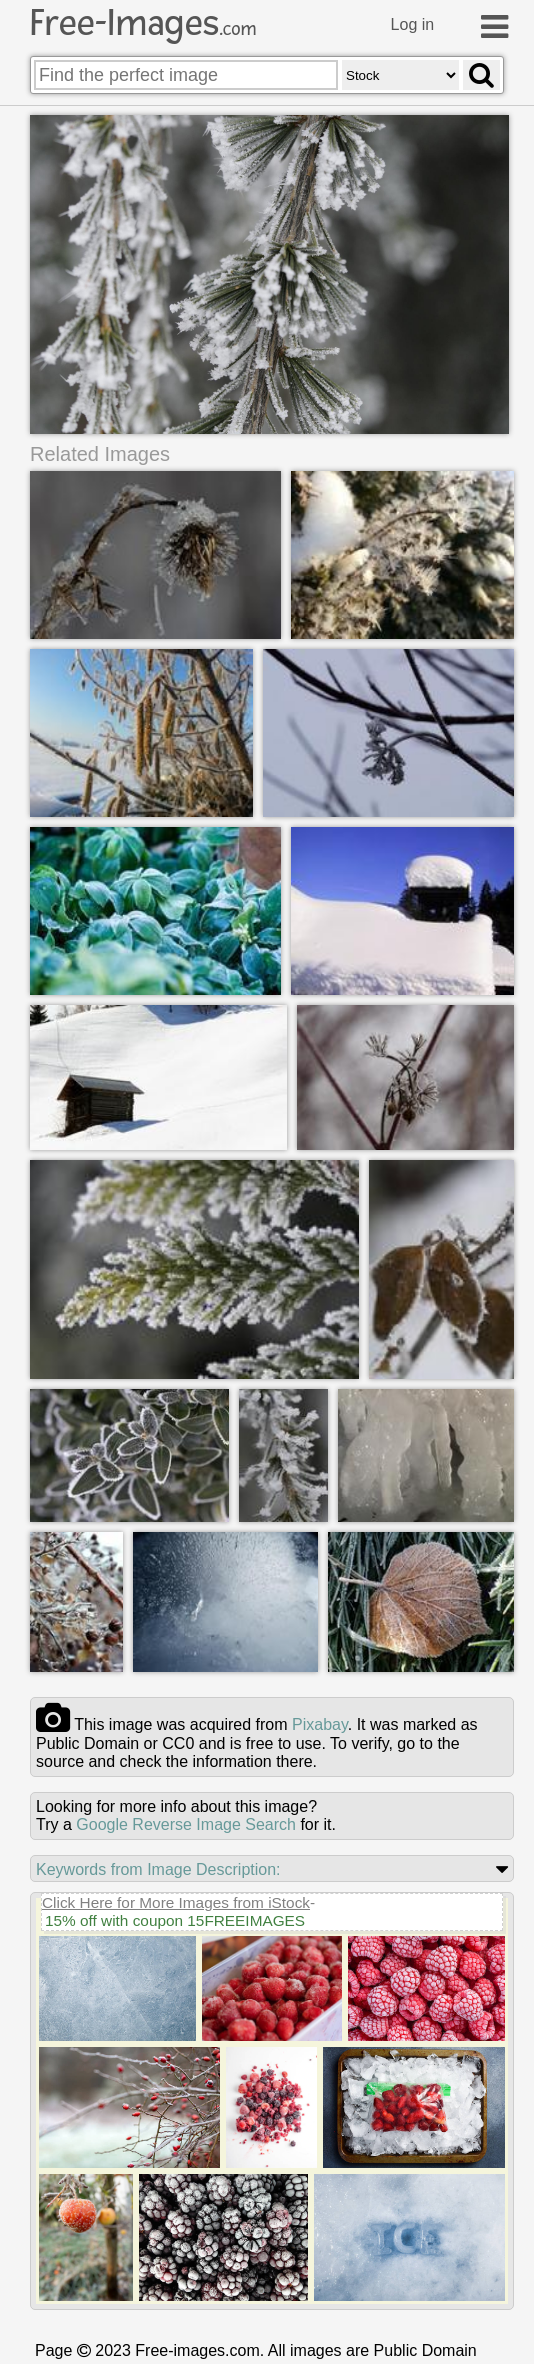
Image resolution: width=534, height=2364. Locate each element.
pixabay (320, 1724)
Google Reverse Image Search (186, 1824)
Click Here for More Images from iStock (176, 1902)
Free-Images (143, 23)
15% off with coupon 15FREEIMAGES (175, 1920)
